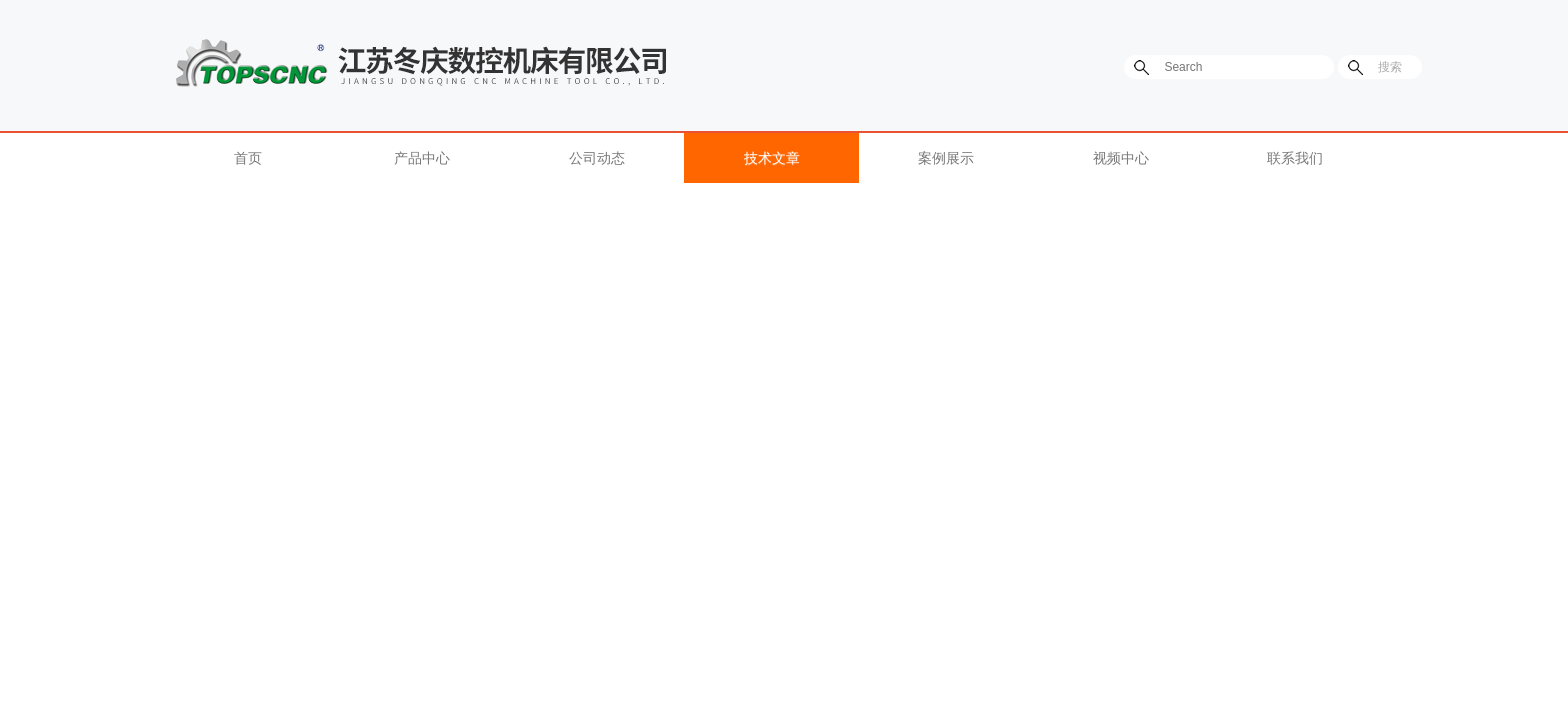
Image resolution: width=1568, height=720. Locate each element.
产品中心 (422, 158)
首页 (248, 158)
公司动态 (597, 158)
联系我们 (1295, 158)
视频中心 (1121, 158)
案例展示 (946, 158)
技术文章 (772, 158)
